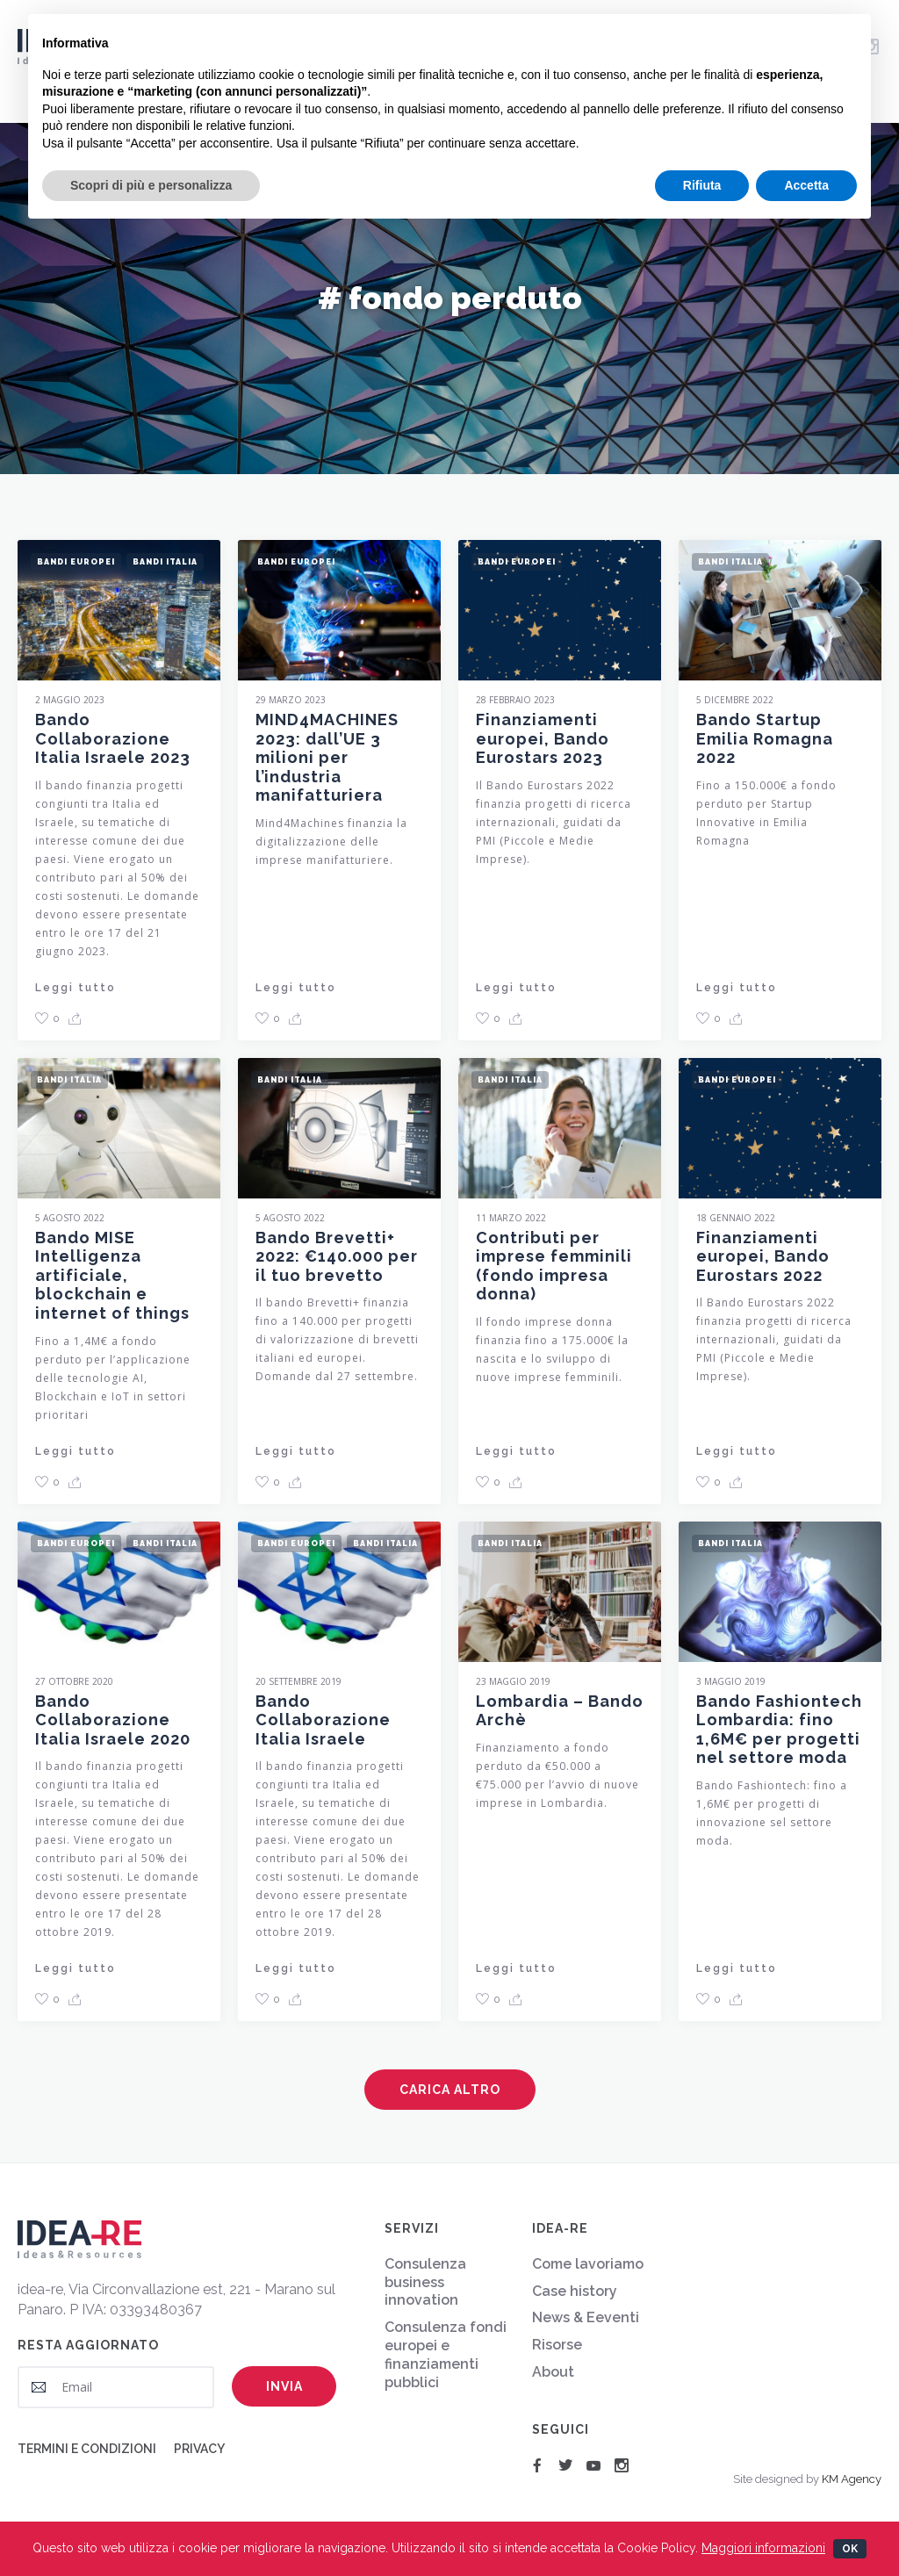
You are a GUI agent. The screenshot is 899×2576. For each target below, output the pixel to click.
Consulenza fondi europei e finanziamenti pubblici (446, 2354)
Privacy (199, 2449)
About (553, 2372)
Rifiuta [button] (702, 185)
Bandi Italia (165, 560)
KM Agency (851, 2479)
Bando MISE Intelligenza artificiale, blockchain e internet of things (112, 1281)
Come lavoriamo (588, 2264)
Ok (850, 2549)
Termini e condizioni (87, 2449)
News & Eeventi (585, 2317)
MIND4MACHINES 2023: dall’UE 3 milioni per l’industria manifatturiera (327, 762)
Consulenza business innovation (425, 2282)
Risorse (557, 2344)
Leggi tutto (75, 985)
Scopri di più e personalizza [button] (151, 185)
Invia (284, 2386)
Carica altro (449, 2090)
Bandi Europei (76, 560)
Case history (574, 2291)
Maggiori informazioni (763, 2548)
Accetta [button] (806, 185)
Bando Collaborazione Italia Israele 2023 (113, 737)
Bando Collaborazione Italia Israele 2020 (113, 1725)
